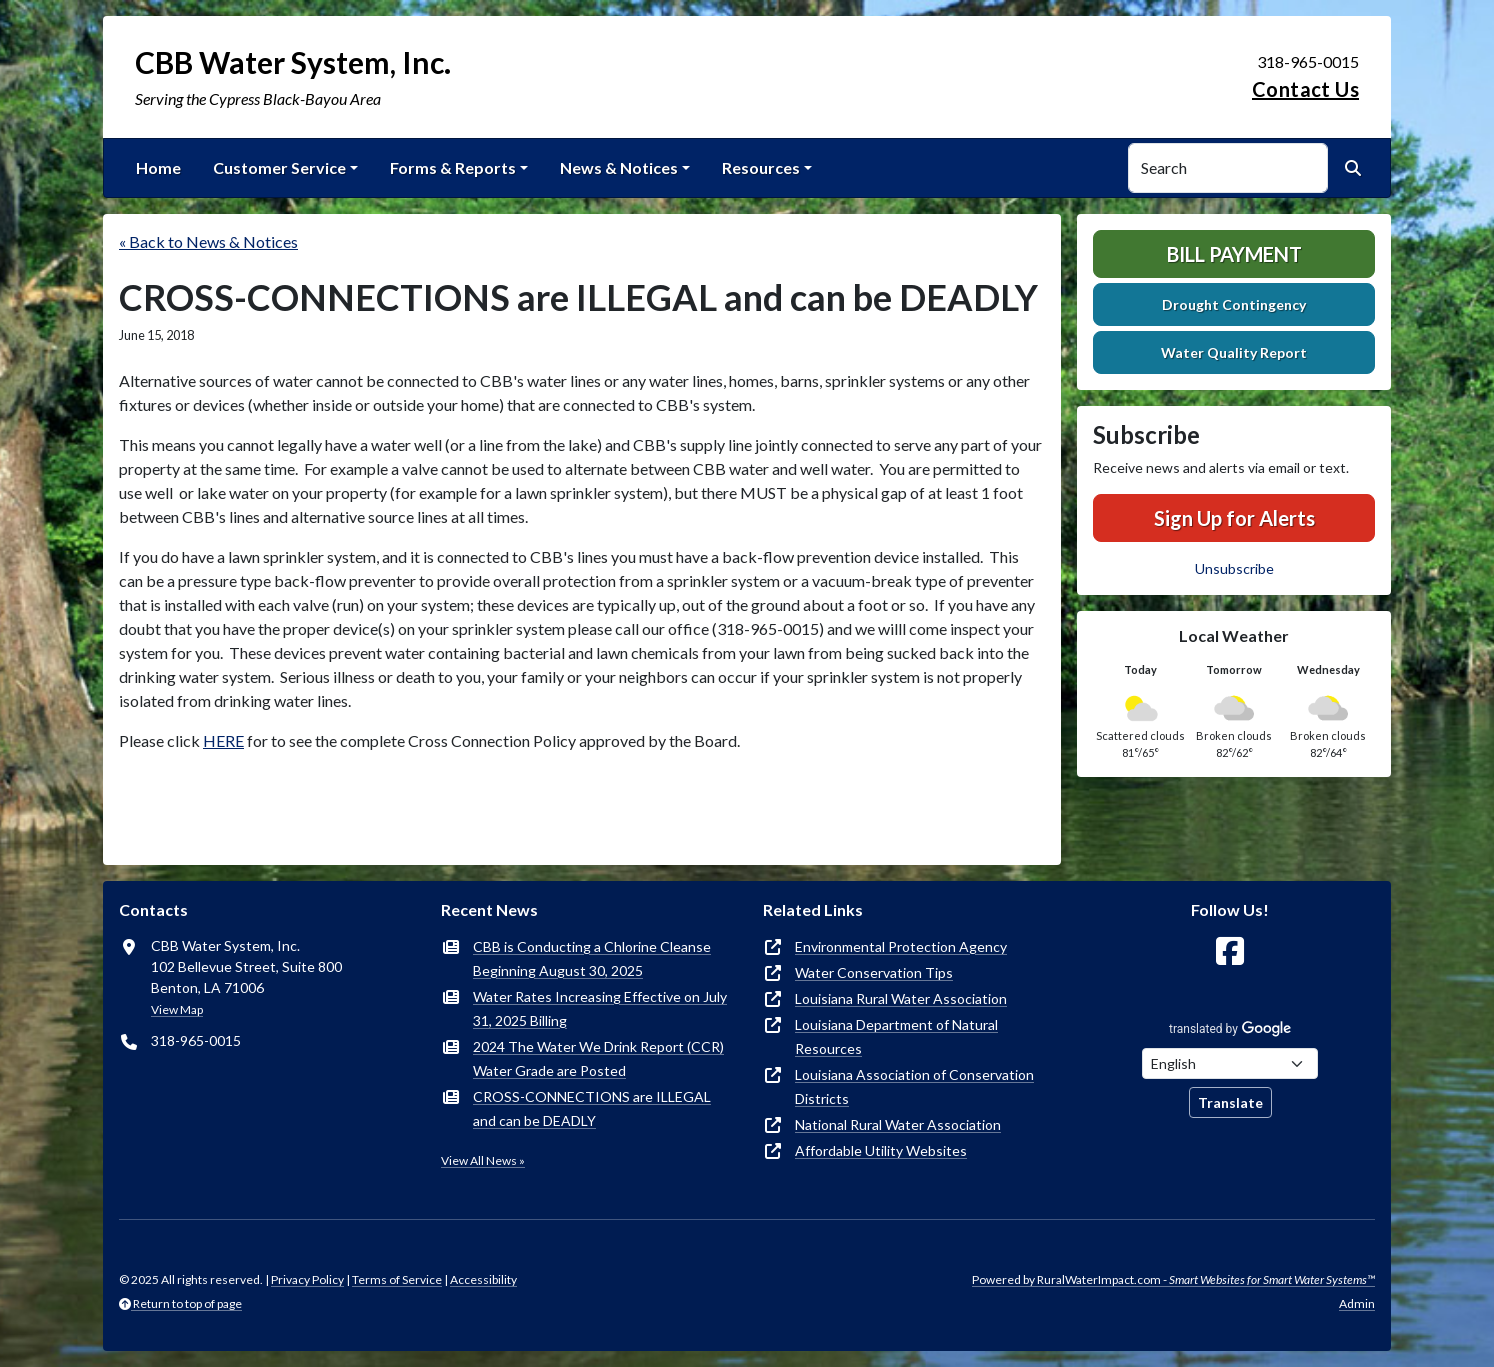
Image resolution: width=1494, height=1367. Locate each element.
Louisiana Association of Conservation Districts (914, 1086)
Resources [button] (761, 167)
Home (158, 167)
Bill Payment (1234, 254)
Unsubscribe (1234, 568)
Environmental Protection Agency (901, 946)
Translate (1230, 1102)
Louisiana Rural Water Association (901, 998)
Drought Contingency (1234, 304)
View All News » (483, 1160)
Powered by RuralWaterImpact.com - (1173, 1279)
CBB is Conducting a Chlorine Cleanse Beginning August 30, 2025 (592, 958)
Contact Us (1305, 89)
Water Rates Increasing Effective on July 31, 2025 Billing (600, 1008)
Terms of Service (397, 1279)
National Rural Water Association (898, 1124)
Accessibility (483, 1279)
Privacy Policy (307, 1279)
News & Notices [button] (619, 167)
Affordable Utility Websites (881, 1150)
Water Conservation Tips (874, 972)
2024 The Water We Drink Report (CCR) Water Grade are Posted (598, 1058)
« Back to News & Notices (208, 241)
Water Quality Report (1234, 352)
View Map (177, 1009)
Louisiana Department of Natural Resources (896, 1036)
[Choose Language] (1230, 1063)
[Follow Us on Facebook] (1230, 951)
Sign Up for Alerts (1234, 518)
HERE (223, 740)
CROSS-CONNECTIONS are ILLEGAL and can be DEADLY (592, 1108)
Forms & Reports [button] (453, 167)
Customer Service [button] (279, 167)
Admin (1357, 1303)
